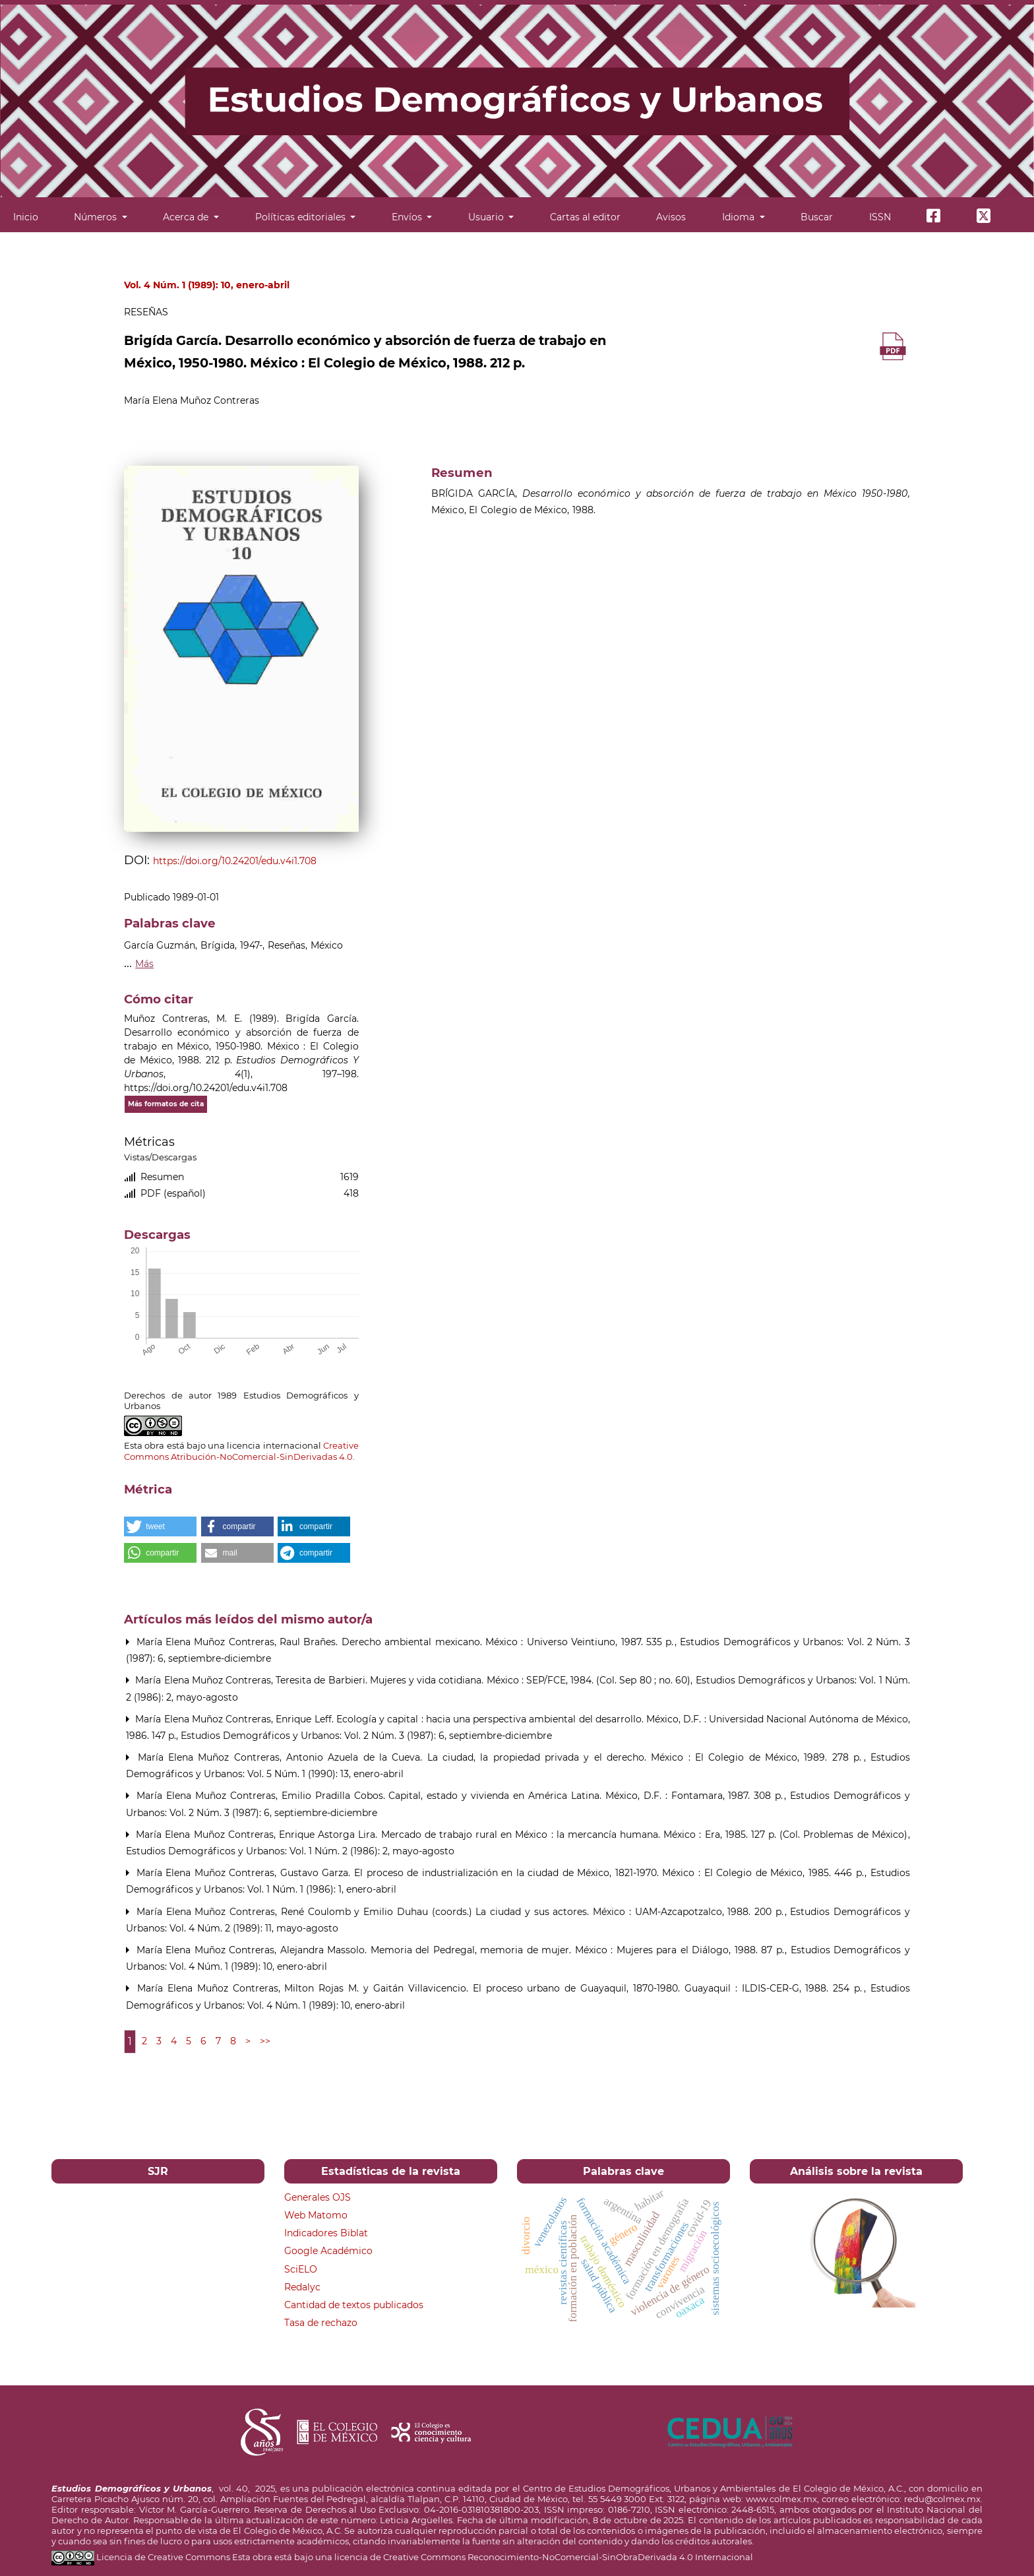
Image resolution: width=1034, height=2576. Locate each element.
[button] (160, 1526)
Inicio (25, 217)
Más (144, 964)
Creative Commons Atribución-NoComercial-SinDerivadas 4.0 (241, 1451)
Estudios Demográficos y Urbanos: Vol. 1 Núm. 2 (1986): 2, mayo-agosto (290, 1851)
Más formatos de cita (166, 1104)
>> (265, 2041)
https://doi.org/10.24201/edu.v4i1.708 (235, 861)
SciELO (300, 2269)
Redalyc (302, 2287)
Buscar (817, 217)
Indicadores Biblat (326, 2233)
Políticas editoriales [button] (301, 217)
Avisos (671, 217)
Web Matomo (316, 2215)
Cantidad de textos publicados (353, 2305)
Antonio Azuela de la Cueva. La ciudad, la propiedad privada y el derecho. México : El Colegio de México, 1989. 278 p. (576, 1757)
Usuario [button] (487, 217)
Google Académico (328, 2251)
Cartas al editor (585, 217)
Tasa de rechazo (320, 2323)
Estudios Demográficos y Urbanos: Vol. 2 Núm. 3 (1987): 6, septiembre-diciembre (366, 1736)
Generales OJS (317, 2197)
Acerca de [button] (187, 217)
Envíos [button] (408, 217)
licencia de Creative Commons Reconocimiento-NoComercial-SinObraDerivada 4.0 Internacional (543, 2557)
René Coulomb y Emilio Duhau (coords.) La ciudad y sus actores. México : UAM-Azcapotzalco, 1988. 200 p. (534, 1912)
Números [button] (96, 217)
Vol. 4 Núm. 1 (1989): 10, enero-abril (206, 285)
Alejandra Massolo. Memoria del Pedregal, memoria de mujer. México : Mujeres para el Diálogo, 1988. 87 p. (534, 1950)
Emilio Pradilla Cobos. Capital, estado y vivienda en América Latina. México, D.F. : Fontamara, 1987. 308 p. (534, 1796)
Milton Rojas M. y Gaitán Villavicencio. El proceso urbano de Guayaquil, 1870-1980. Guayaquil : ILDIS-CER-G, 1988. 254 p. (575, 1988)
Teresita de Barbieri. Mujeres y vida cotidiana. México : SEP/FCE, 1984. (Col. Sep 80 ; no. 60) (484, 1680)
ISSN (880, 217)
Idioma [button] (739, 217)
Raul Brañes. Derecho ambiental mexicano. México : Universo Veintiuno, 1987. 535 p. (478, 1642)
